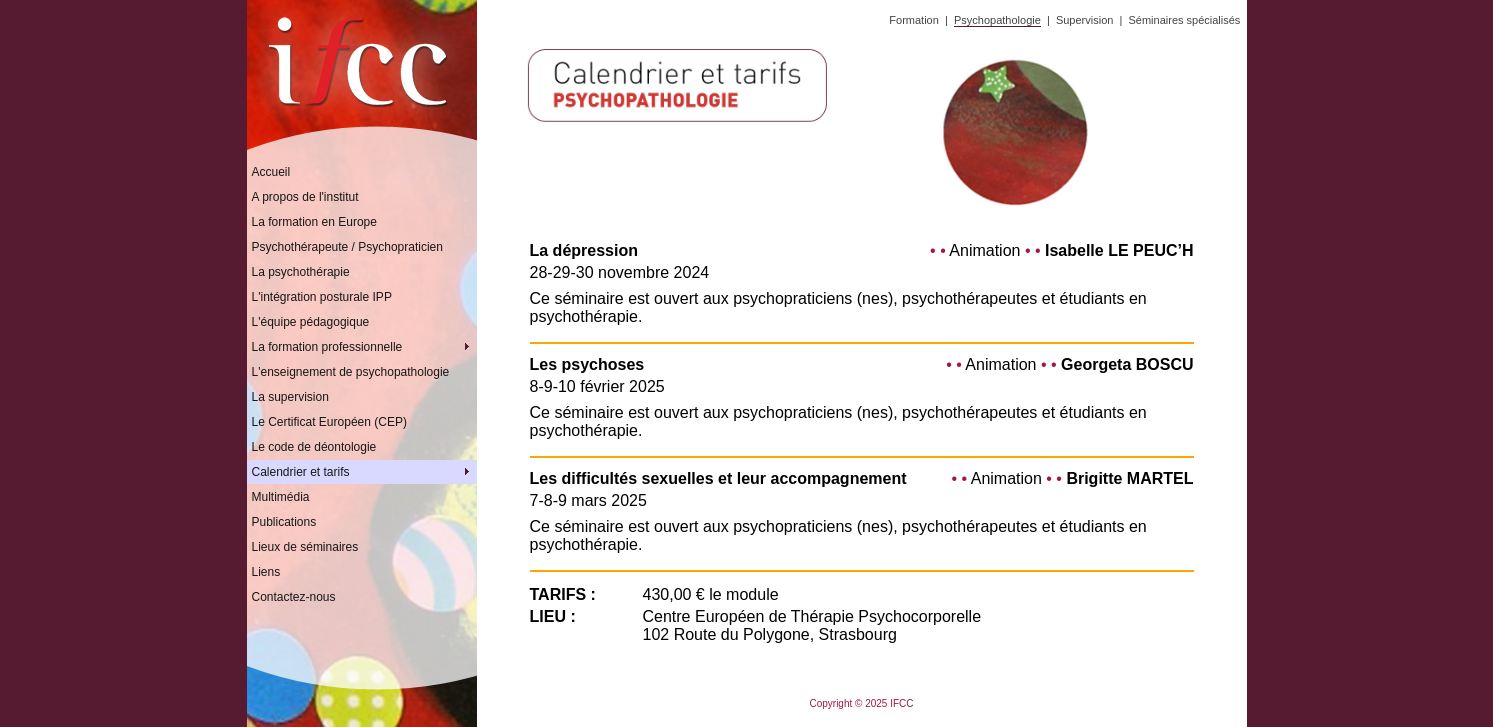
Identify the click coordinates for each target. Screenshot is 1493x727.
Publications (284, 522)
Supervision (1084, 20)
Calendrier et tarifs (364, 472)
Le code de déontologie (314, 447)
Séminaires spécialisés (1184, 20)
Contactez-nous (294, 597)
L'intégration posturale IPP (322, 297)
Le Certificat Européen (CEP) (329, 422)
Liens (266, 572)
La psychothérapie (301, 272)
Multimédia (281, 497)
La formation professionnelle (364, 347)
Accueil (271, 172)
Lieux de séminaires (305, 547)
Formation (914, 20)
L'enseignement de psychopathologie (351, 372)
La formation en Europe (314, 222)
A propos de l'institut (305, 197)
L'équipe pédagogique (311, 322)
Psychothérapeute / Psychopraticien (347, 247)
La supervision (290, 397)
